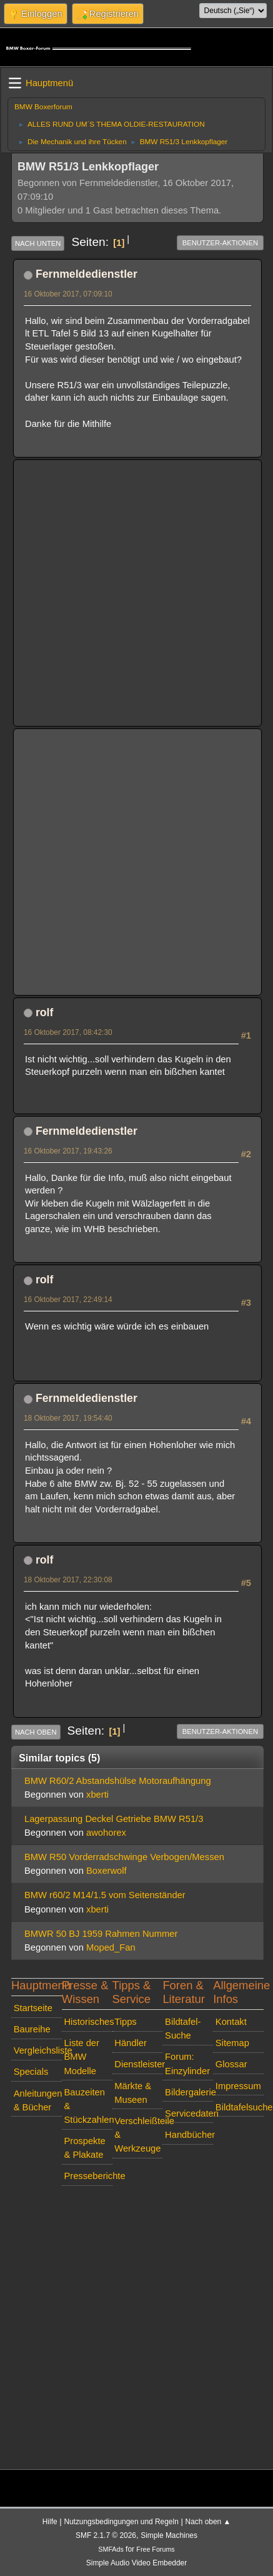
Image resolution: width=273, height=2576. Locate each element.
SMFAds (111, 2549)
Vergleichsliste (38, 2050)
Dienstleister (138, 2064)
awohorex (106, 1833)
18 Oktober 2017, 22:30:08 (68, 1579)
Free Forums (155, 2549)
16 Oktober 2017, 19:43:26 (68, 1151)
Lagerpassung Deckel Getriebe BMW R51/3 (113, 1819)
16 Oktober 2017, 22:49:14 (68, 1299)
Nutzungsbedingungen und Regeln (121, 2521)
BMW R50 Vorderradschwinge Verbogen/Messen (124, 1857)
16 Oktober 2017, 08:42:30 (68, 1032)
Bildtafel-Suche (183, 2028)
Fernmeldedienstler (86, 274)
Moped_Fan (111, 1947)
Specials (31, 2072)
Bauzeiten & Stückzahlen (88, 2106)
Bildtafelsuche (240, 2107)
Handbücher (189, 2135)
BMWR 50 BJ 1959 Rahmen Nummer (100, 1934)
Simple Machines (169, 2535)
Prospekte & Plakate (84, 2148)
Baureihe (32, 2029)
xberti (97, 1795)
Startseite (33, 2008)
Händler (130, 2043)
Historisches (88, 2022)
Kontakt (231, 2022)
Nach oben (36, 1732)
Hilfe (49, 2521)
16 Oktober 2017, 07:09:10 (68, 294)
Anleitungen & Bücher (38, 2100)
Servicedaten (189, 2113)
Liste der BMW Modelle (81, 2056)
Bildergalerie (189, 2092)
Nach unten (38, 243)
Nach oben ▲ (208, 2521)
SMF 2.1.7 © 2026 (106, 2535)
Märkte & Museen (132, 2093)
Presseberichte (88, 2176)
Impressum (238, 2086)
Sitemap (232, 2043)
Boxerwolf (106, 1871)
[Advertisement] (125, 593)
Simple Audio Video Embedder (136, 2563)
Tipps (125, 2022)
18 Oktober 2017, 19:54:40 (68, 1418)
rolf (44, 1012)
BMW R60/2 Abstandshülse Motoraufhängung (117, 1781)
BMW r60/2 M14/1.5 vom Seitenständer (105, 1895)
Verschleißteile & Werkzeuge (138, 2134)
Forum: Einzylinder (187, 2063)
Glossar (231, 2064)
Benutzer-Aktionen (220, 243)
